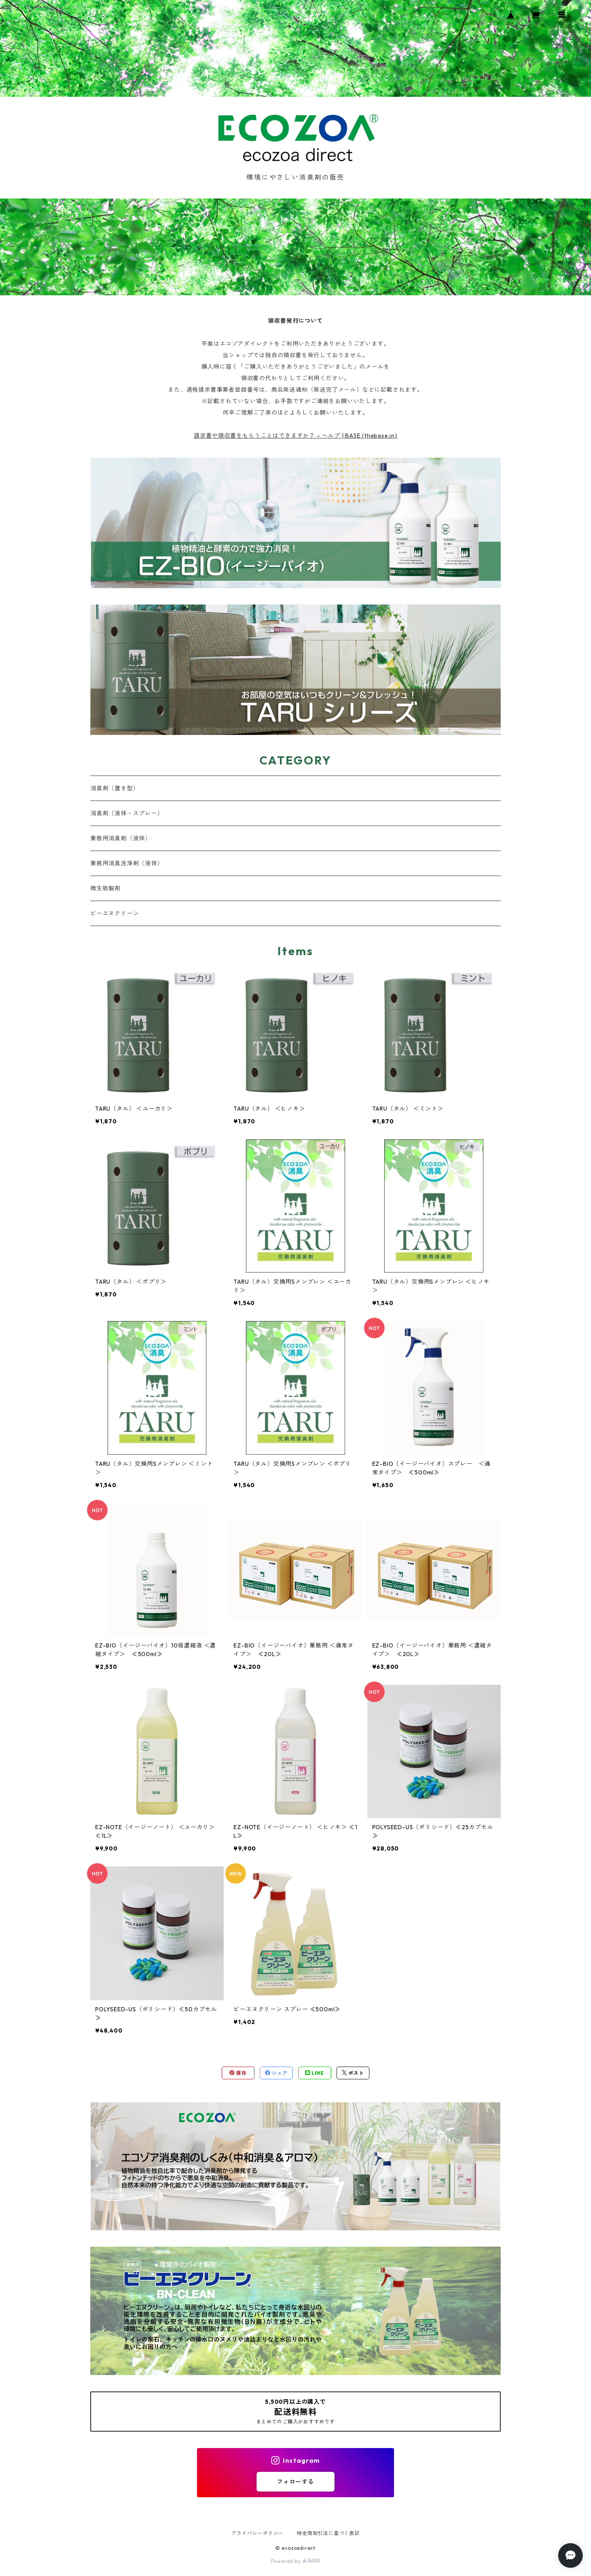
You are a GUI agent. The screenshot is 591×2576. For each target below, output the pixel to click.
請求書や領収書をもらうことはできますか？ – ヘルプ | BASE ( (279, 435)
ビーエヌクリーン (114, 913)
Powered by (296, 2561)
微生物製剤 (105, 888)
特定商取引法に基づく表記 (328, 2533)
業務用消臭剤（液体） (120, 838)
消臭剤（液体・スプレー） (126, 813)
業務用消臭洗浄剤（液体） (126, 863)
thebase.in (379, 435)
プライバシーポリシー (257, 2533)
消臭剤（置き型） (114, 788)
